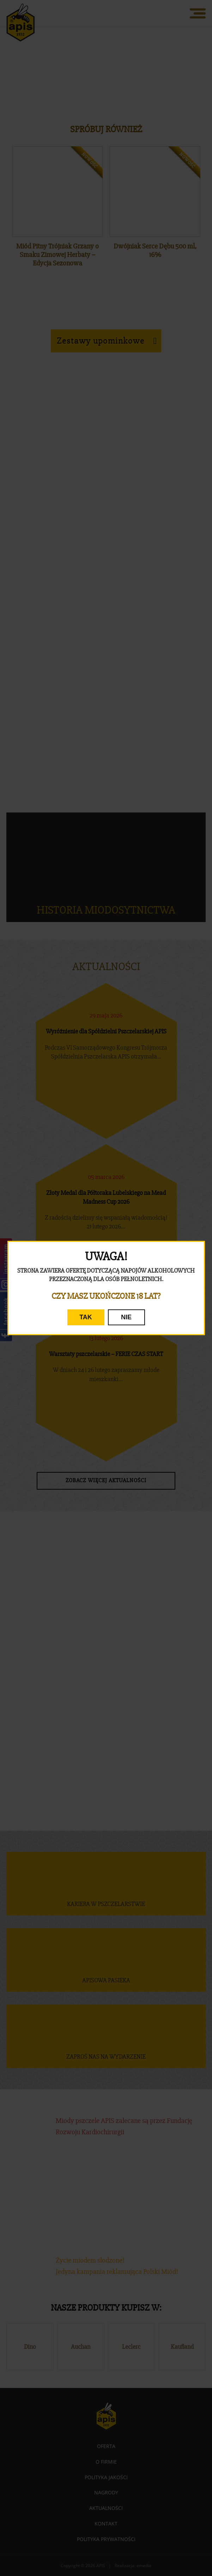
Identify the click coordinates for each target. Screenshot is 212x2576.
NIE (126, 1317)
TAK (85, 1317)
